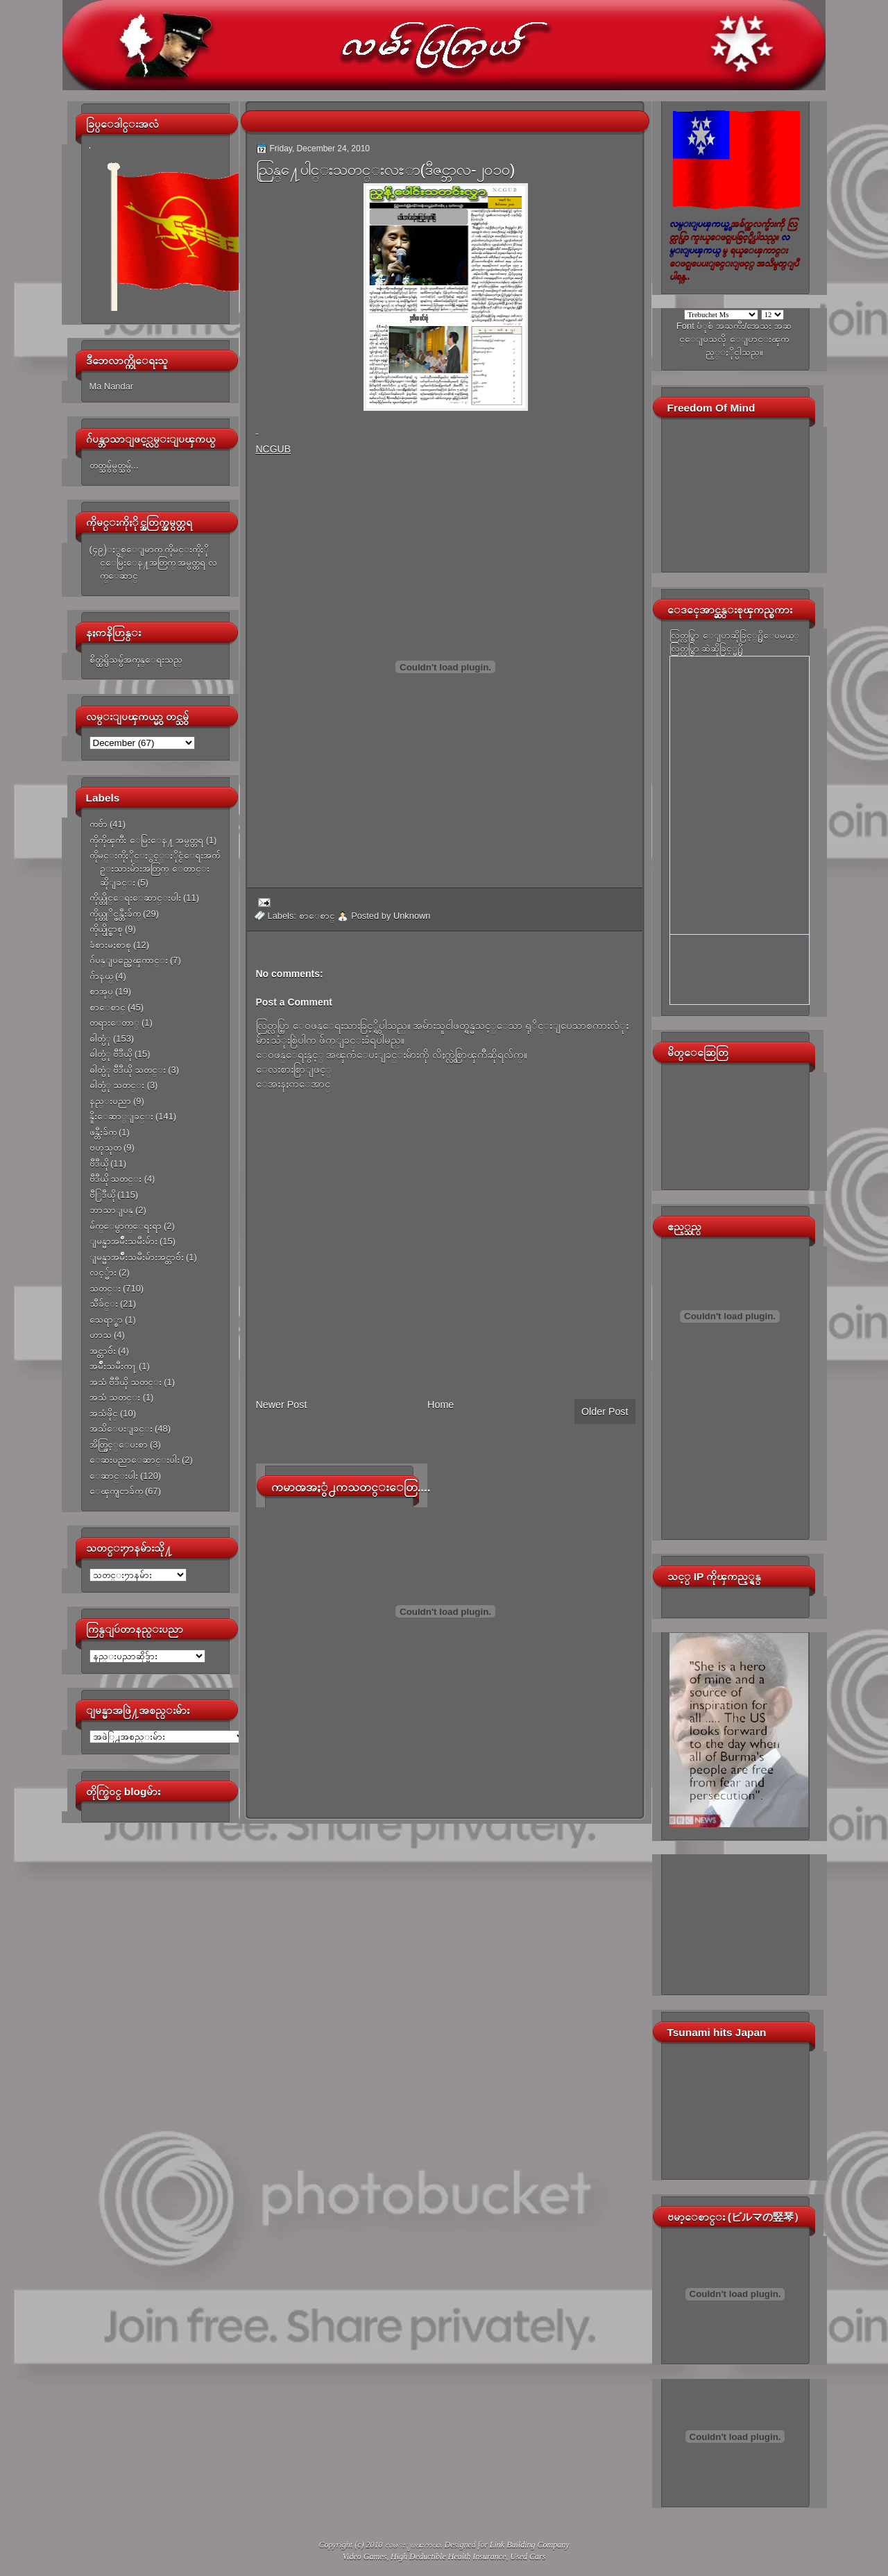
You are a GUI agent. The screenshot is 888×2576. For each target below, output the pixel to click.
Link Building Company (530, 2545)
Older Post (605, 1411)
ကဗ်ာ (98, 824)
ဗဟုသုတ (105, 1147)
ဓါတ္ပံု (100, 1038)
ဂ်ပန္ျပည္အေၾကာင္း (128, 960)
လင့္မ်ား (103, 1272)
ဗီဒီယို (98, 1163)
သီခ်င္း (103, 1303)
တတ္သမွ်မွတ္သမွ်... (114, 465)
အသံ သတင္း (115, 1397)
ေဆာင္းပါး (113, 1476)
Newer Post (281, 1404)
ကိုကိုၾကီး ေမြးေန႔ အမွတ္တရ (146, 840)
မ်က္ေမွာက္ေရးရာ (125, 1226)
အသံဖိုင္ (103, 1413)
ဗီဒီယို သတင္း (115, 1178)
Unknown (412, 915)
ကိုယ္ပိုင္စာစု (106, 929)
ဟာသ (100, 1335)
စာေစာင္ (107, 1007)
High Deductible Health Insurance (448, 2556)
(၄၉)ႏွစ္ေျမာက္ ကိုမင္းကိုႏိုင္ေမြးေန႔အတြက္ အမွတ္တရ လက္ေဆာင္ (153, 563)
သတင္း (105, 1288)
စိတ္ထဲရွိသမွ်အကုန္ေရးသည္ (135, 659)
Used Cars (527, 2556)
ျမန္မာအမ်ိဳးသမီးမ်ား (123, 1241)
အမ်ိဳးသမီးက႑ (113, 1366)
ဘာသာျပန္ (111, 1210)
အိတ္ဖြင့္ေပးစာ (118, 1444)
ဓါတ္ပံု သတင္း (117, 1085)
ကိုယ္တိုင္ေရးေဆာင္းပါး (135, 897)
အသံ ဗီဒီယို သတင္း (125, 1382)
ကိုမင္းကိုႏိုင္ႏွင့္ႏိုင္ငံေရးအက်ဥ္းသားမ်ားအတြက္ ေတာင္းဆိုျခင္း (154, 869)
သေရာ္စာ (106, 1319)
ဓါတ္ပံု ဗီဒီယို (111, 1054)
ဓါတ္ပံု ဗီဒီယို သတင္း (127, 1070)
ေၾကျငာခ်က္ (116, 1491)
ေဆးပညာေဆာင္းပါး (134, 1460)
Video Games (364, 2556)
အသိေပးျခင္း (121, 1428)
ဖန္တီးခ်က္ (103, 1132)
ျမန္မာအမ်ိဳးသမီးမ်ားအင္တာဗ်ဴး (136, 1257)
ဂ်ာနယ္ (101, 976)
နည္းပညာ (110, 1101)
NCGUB (273, 449)
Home (440, 1404)
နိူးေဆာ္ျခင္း (121, 1116)
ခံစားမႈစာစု (110, 945)
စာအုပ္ (101, 991)
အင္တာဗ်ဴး (102, 1351)
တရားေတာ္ (114, 1022)
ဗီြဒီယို (102, 1194)
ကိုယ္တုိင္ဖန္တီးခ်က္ (115, 913)
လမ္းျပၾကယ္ (413, 2545)
